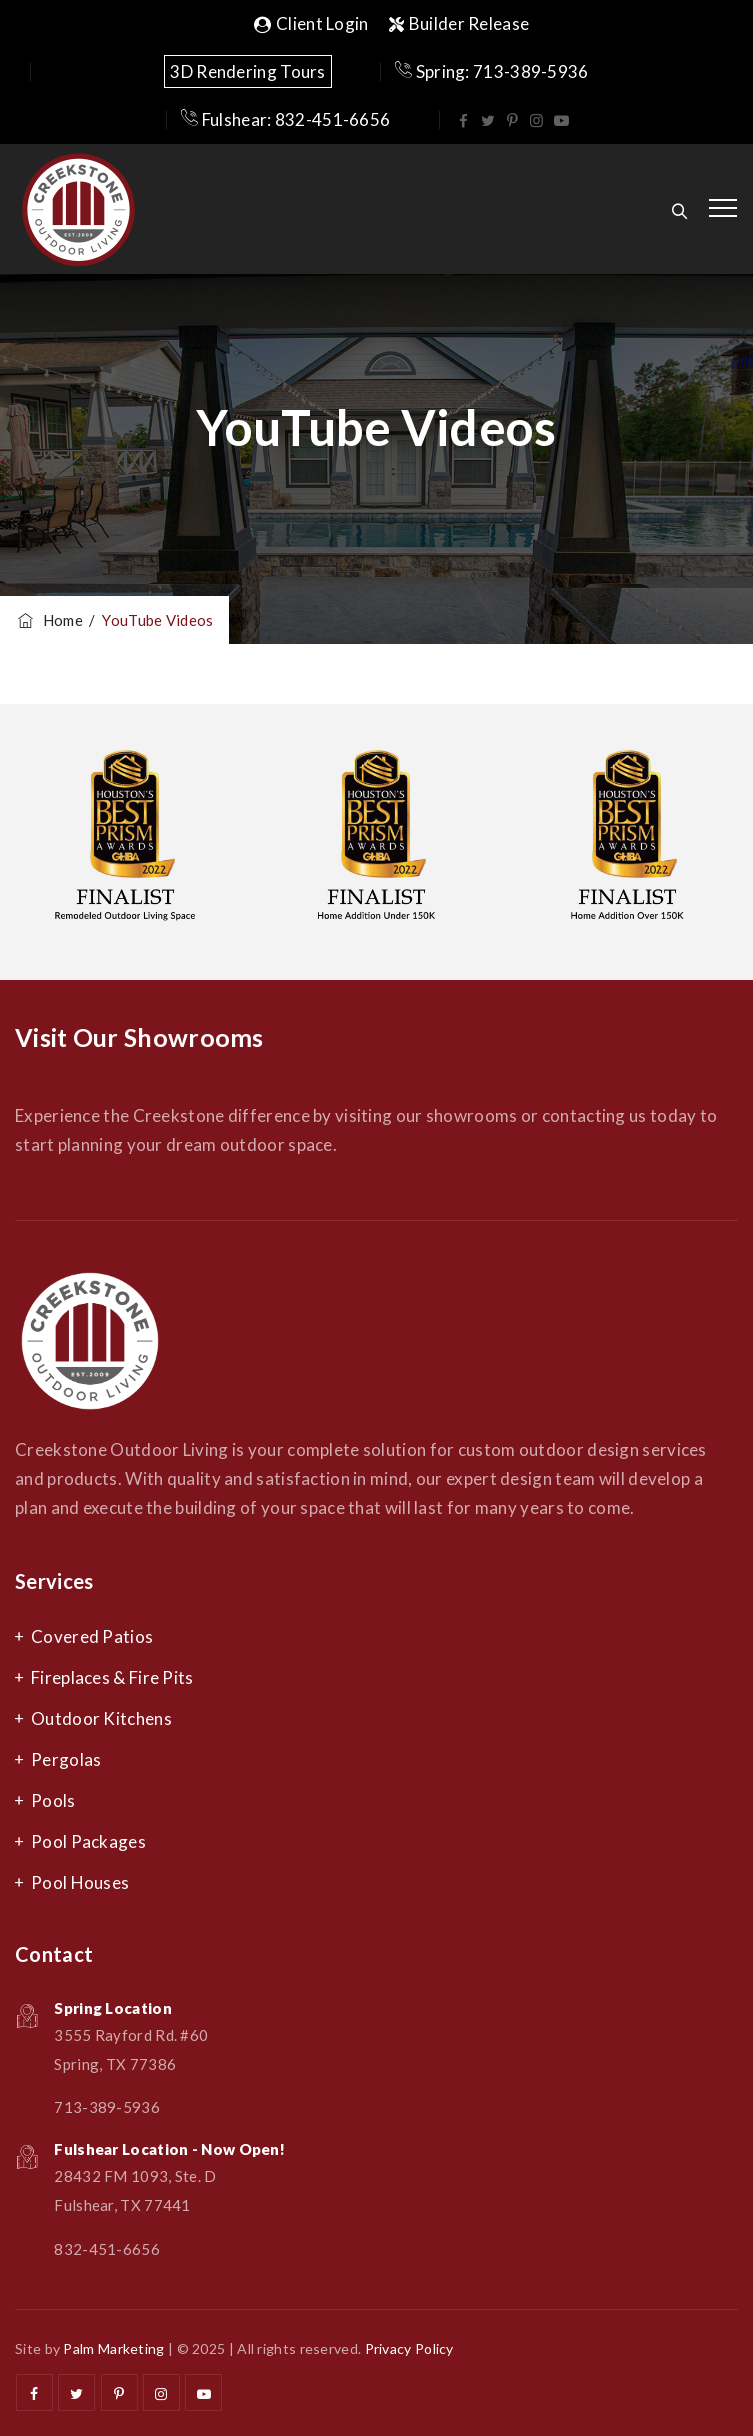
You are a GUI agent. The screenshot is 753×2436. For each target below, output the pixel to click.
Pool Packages (88, 1841)
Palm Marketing (113, 2348)
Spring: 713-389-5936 (492, 71)
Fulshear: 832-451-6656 (285, 119)
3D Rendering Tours (247, 71)
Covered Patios (92, 1636)
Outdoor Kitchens (101, 1718)
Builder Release (459, 23)
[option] (125, 842)
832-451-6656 (107, 2249)
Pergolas (66, 1759)
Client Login (311, 23)
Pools (53, 1800)
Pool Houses (80, 1882)
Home (49, 620)
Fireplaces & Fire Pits (112, 1677)
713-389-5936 (107, 2107)
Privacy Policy (409, 2348)
